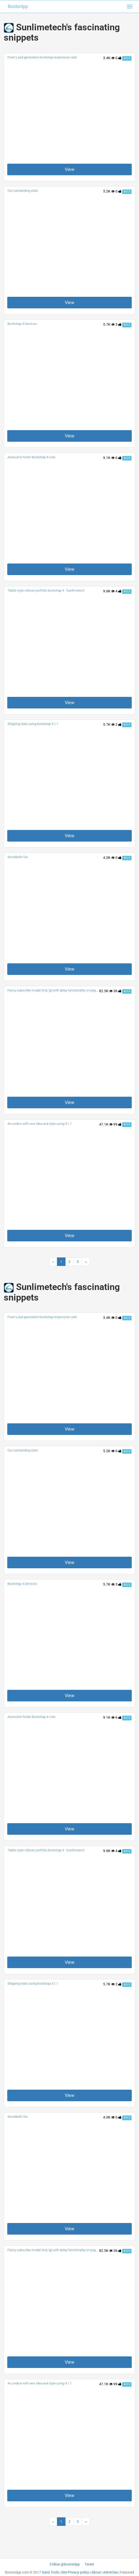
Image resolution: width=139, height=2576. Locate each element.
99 (117, 1124)
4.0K (109, 858)
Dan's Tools (50, 2572)
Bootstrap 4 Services (22, 324)
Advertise (110, 2572)
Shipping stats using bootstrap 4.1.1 (33, 724)
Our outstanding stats (23, 191)
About (96, 2572)
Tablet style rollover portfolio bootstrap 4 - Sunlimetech (46, 590)
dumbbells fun (18, 857)
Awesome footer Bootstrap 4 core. (32, 457)
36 (117, 991)
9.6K (109, 591)
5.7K (109, 324)
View (70, 169)
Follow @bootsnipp (65, 2564)
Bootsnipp (18, 6)
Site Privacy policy (75, 2572)
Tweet (89, 2564)
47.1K (106, 1124)
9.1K (109, 458)
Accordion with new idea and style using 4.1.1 (40, 1124)
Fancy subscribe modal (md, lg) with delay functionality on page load (56, 990)
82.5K (106, 991)
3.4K (109, 58)
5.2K (109, 191)
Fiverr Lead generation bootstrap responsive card (42, 57)
